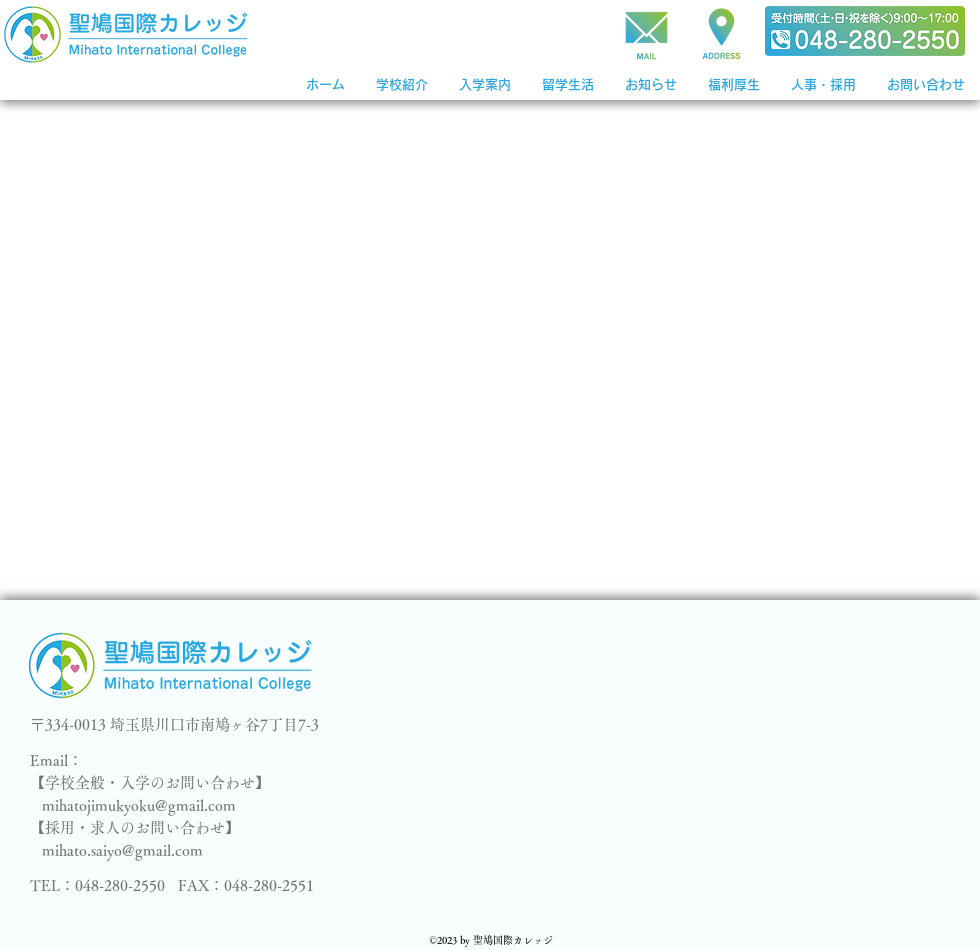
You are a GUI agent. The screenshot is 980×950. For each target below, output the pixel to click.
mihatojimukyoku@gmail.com (139, 805)
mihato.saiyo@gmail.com (122, 850)
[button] (484, 85)
